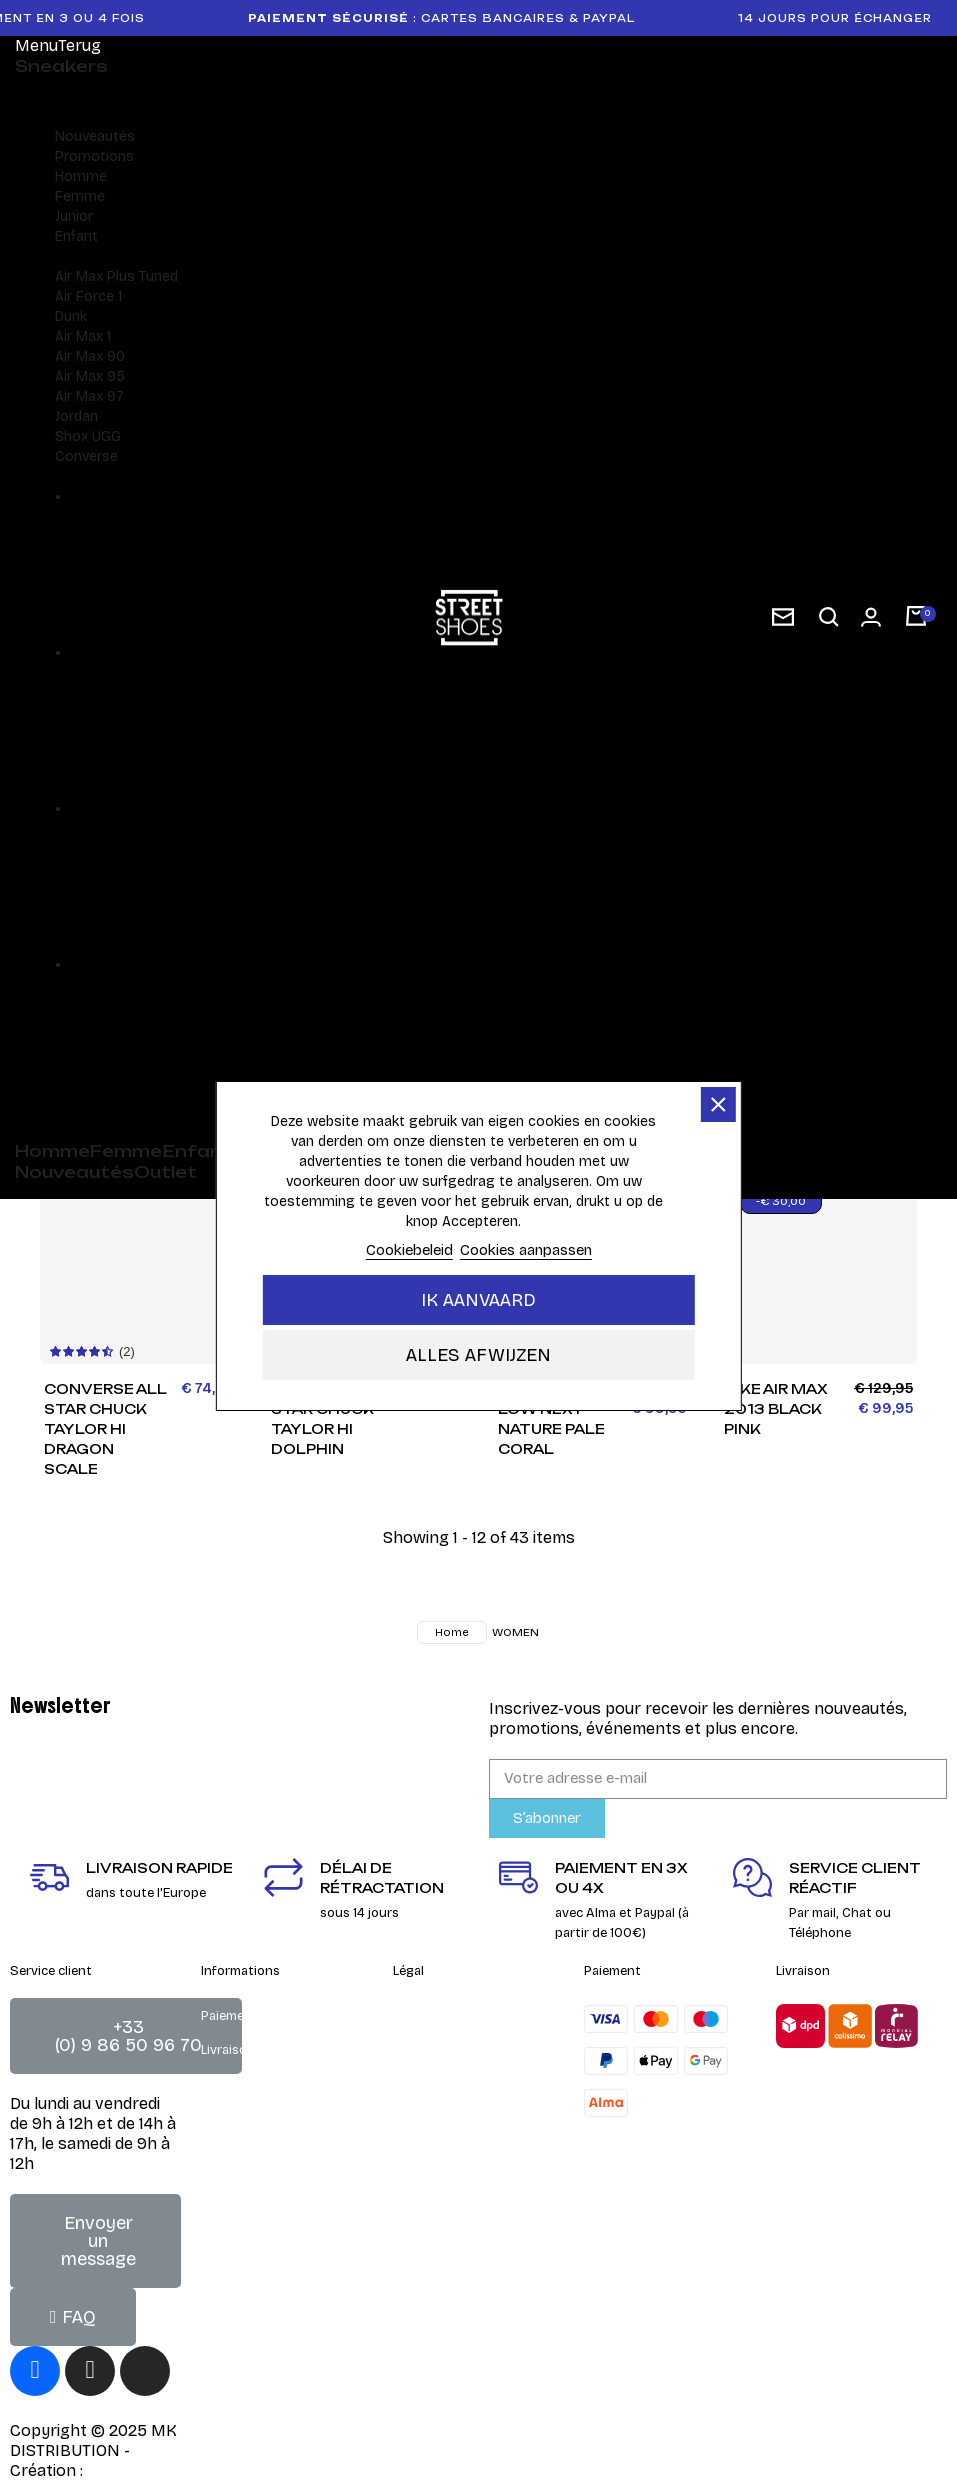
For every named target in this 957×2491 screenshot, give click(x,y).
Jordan (76, 416)
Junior (74, 216)
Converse (86, 456)
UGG (106, 436)
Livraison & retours (259, 2050)
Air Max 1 (83, 336)
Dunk (71, 316)
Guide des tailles (250, 2118)
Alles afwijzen (478, 1355)
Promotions (94, 156)
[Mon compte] (871, 617)
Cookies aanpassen (526, 1250)
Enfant (76, 236)
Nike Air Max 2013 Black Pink (775, 1409)
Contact (418, 2070)
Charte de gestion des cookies (460, 2148)
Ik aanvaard (478, 1300)
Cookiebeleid (409, 1250)
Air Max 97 (89, 396)
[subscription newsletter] (783, 617)
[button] (829, 617)
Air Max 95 (90, 376)
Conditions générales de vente (467, 2026)
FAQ (213, 2084)
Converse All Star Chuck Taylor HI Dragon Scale (105, 1428)
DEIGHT (116, 2470)
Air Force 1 (88, 296)
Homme (81, 176)
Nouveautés (95, 136)
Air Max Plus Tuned (116, 276)
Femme (80, 196)
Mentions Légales (446, 2104)
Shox (71, 436)
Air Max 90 (90, 356)
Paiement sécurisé (256, 2016)
